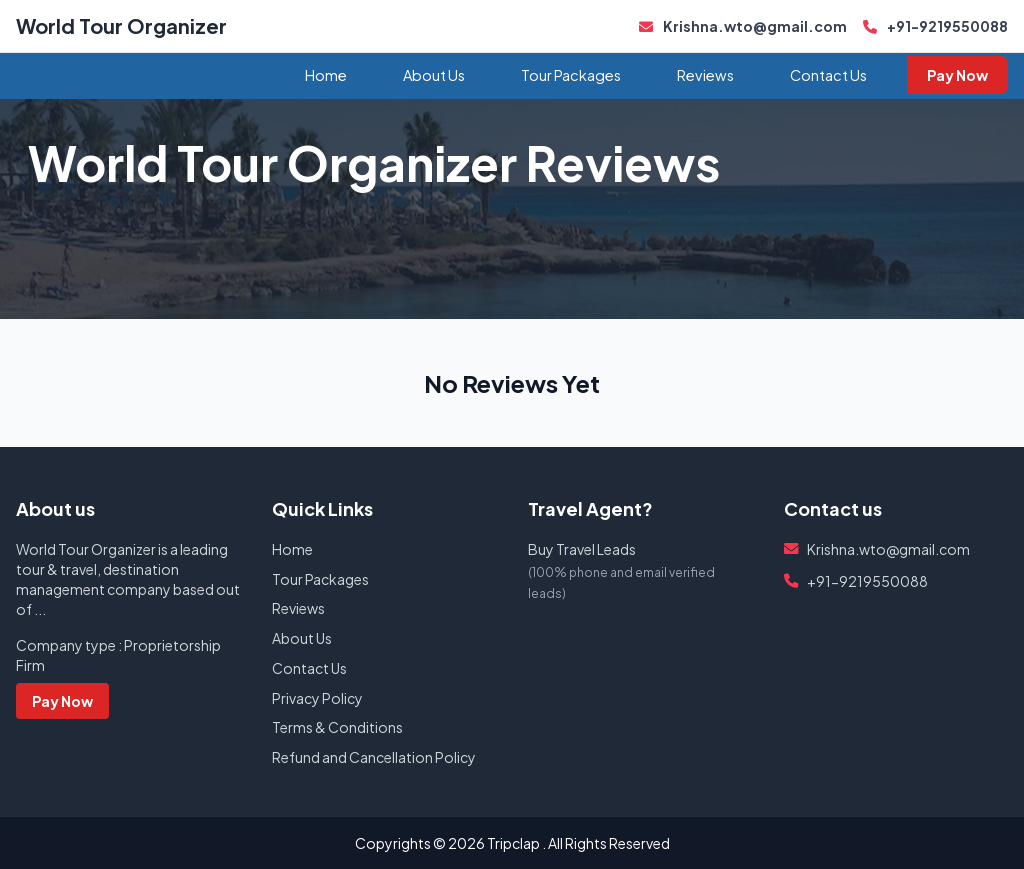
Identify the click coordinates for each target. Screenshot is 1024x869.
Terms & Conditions (337, 727)
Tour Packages (571, 75)
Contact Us (828, 75)
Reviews (705, 75)
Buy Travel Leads (582, 549)
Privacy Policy (317, 698)
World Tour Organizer (121, 25)
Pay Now (957, 75)
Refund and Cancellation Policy (374, 757)
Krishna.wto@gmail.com (743, 26)
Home (326, 75)
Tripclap (513, 843)
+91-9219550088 (935, 26)
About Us (434, 75)
